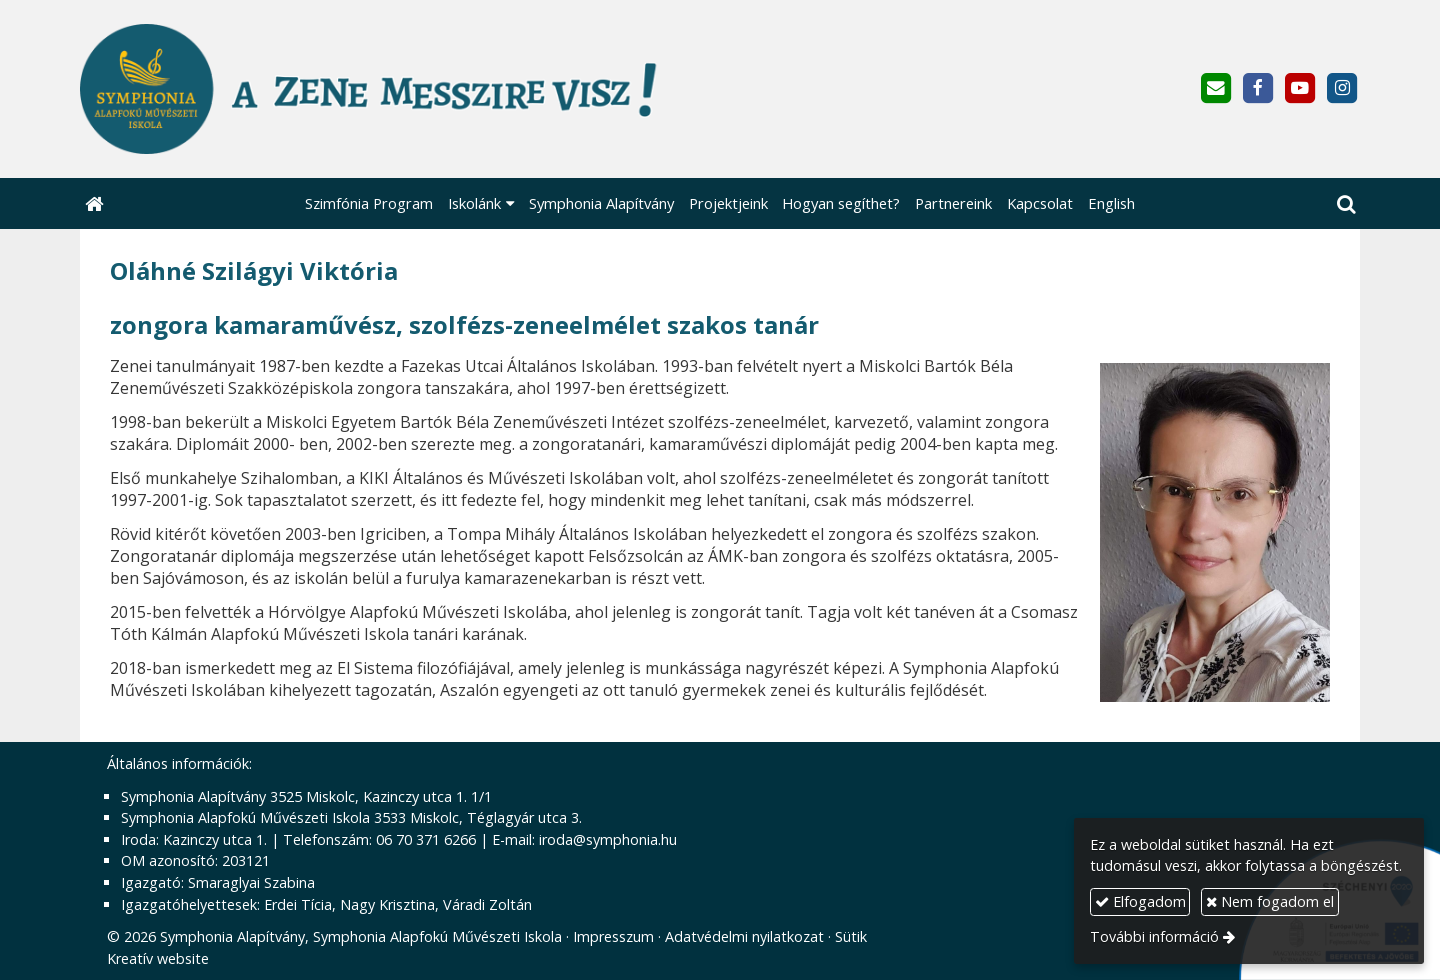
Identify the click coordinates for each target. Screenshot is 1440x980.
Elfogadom (1140, 901)
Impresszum (613, 936)
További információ (1154, 936)
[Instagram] (1342, 88)
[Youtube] (1300, 88)
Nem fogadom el (1270, 901)
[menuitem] (369, 203)
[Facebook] (1257, 88)
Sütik (851, 936)
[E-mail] (1215, 88)
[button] (1346, 203)
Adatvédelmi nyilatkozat (744, 936)
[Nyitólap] (467, 89)
